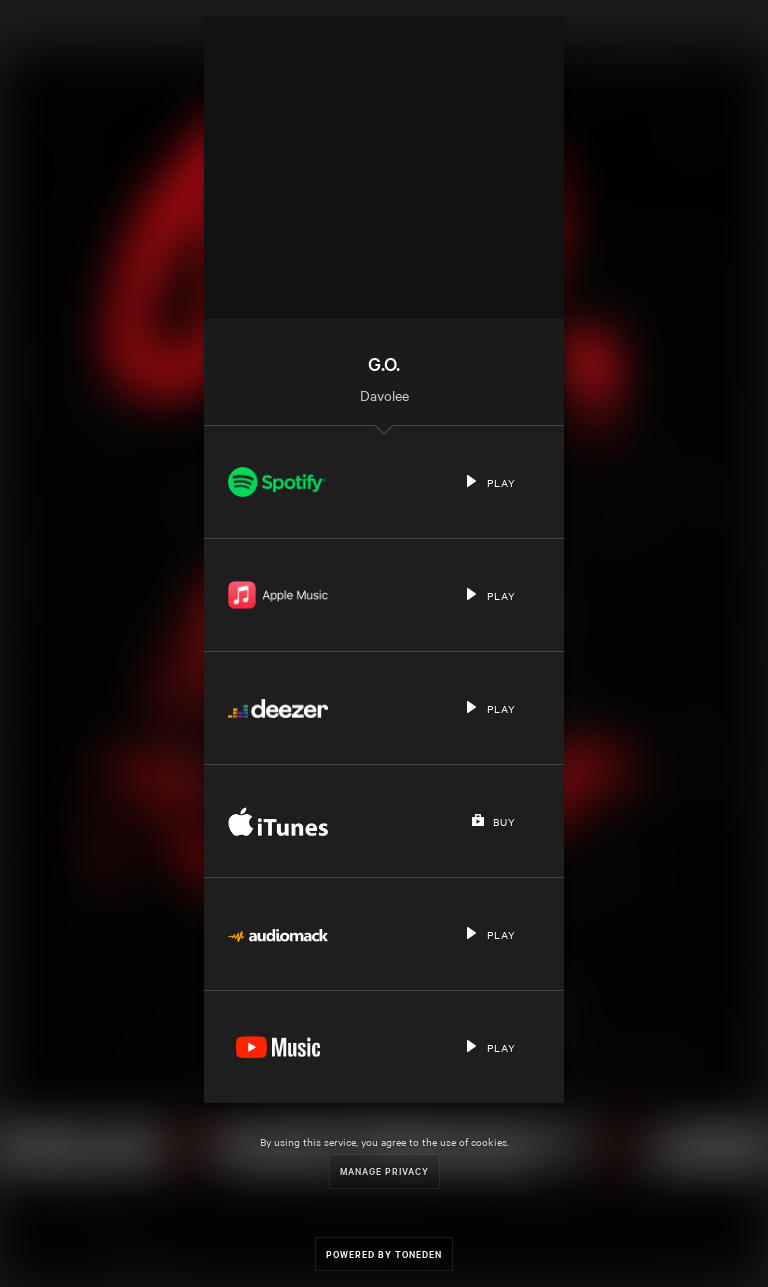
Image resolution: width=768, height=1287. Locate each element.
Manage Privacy (384, 1170)
